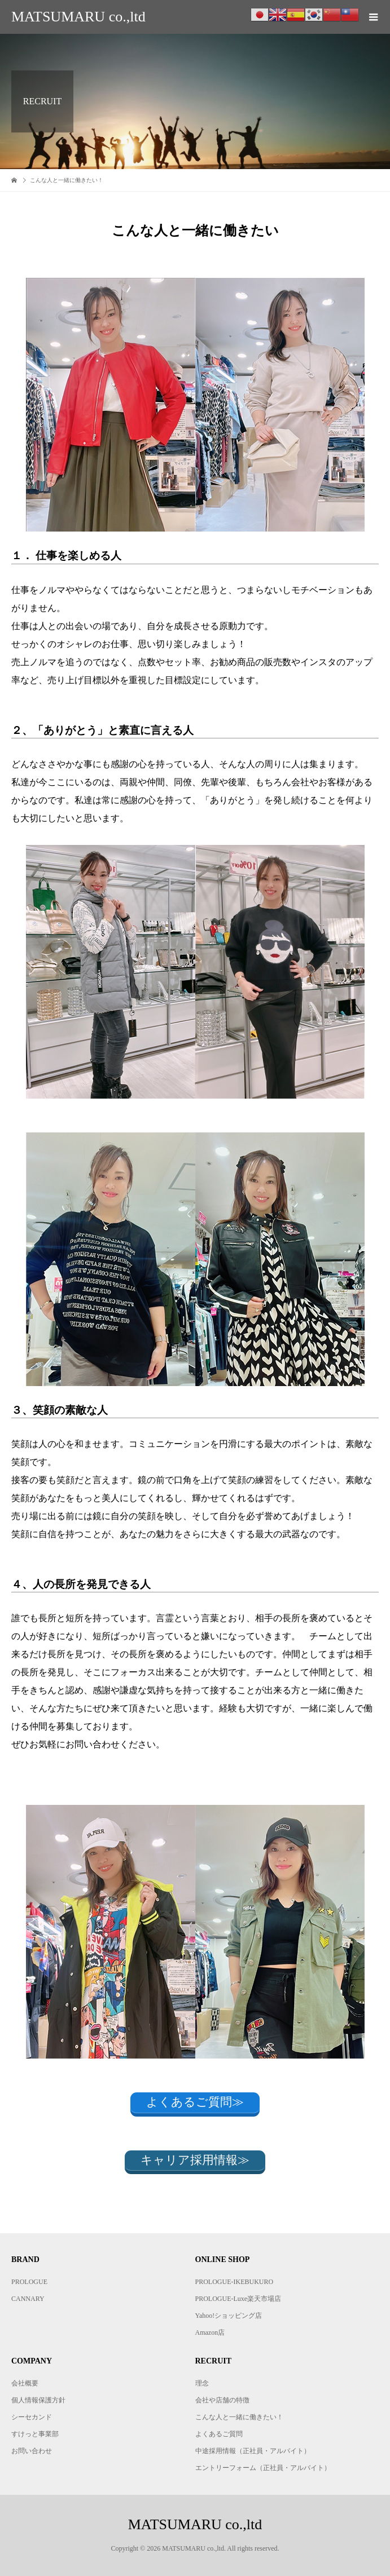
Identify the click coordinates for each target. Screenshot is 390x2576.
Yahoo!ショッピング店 (228, 2316)
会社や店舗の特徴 (222, 2400)
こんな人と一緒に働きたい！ (239, 2417)
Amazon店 (210, 2332)
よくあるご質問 (219, 2434)
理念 (202, 2383)
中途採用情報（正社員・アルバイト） (252, 2451)
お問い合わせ (31, 2451)
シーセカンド (31, 2417)
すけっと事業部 (35, 2434)
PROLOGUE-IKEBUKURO (234, 2282)
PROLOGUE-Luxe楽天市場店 (238, 2299)
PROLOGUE (29, 2282)
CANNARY (28, 2299)
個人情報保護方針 (38, 2400)
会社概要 (24, 2383)
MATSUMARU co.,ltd (78, 16)
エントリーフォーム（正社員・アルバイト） (263, 2468)
